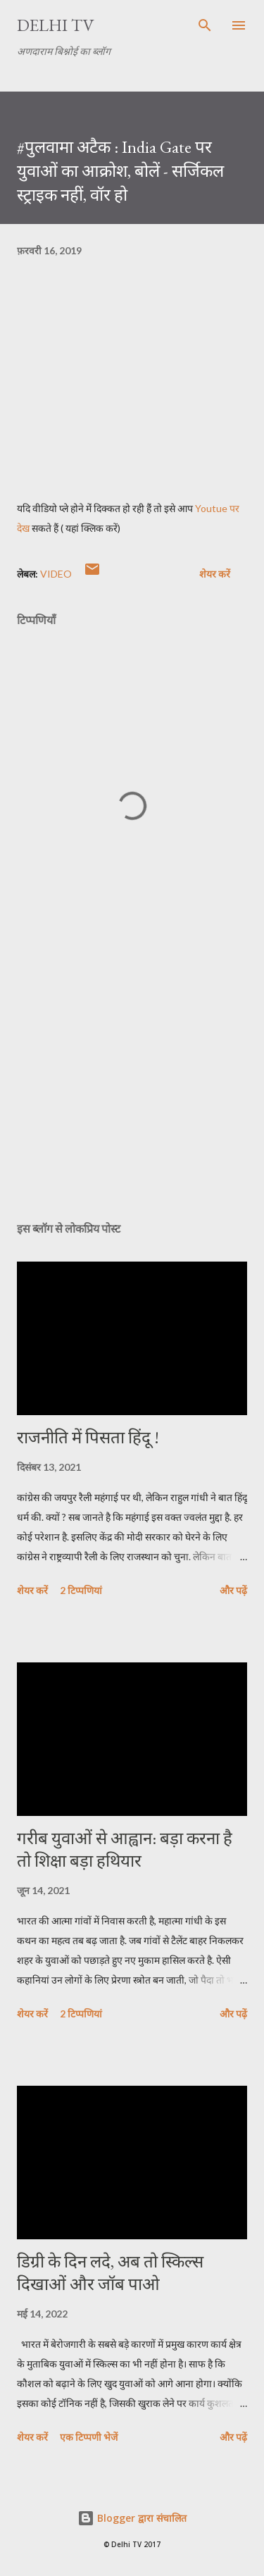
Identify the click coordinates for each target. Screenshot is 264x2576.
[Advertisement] (132, 1088)
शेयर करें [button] (214, 574)
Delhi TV (55, 25)
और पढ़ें (233, 1590)
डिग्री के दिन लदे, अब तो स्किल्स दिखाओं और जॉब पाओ (110, 2273)
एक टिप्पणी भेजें (89, 2437)
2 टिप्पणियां (81, 1590)
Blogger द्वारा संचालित (132, 2518)
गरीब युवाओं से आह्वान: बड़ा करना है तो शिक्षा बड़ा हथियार (124, 1849)
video (56, 574)
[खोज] (204, 25)
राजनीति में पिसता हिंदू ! (88, 1437)
